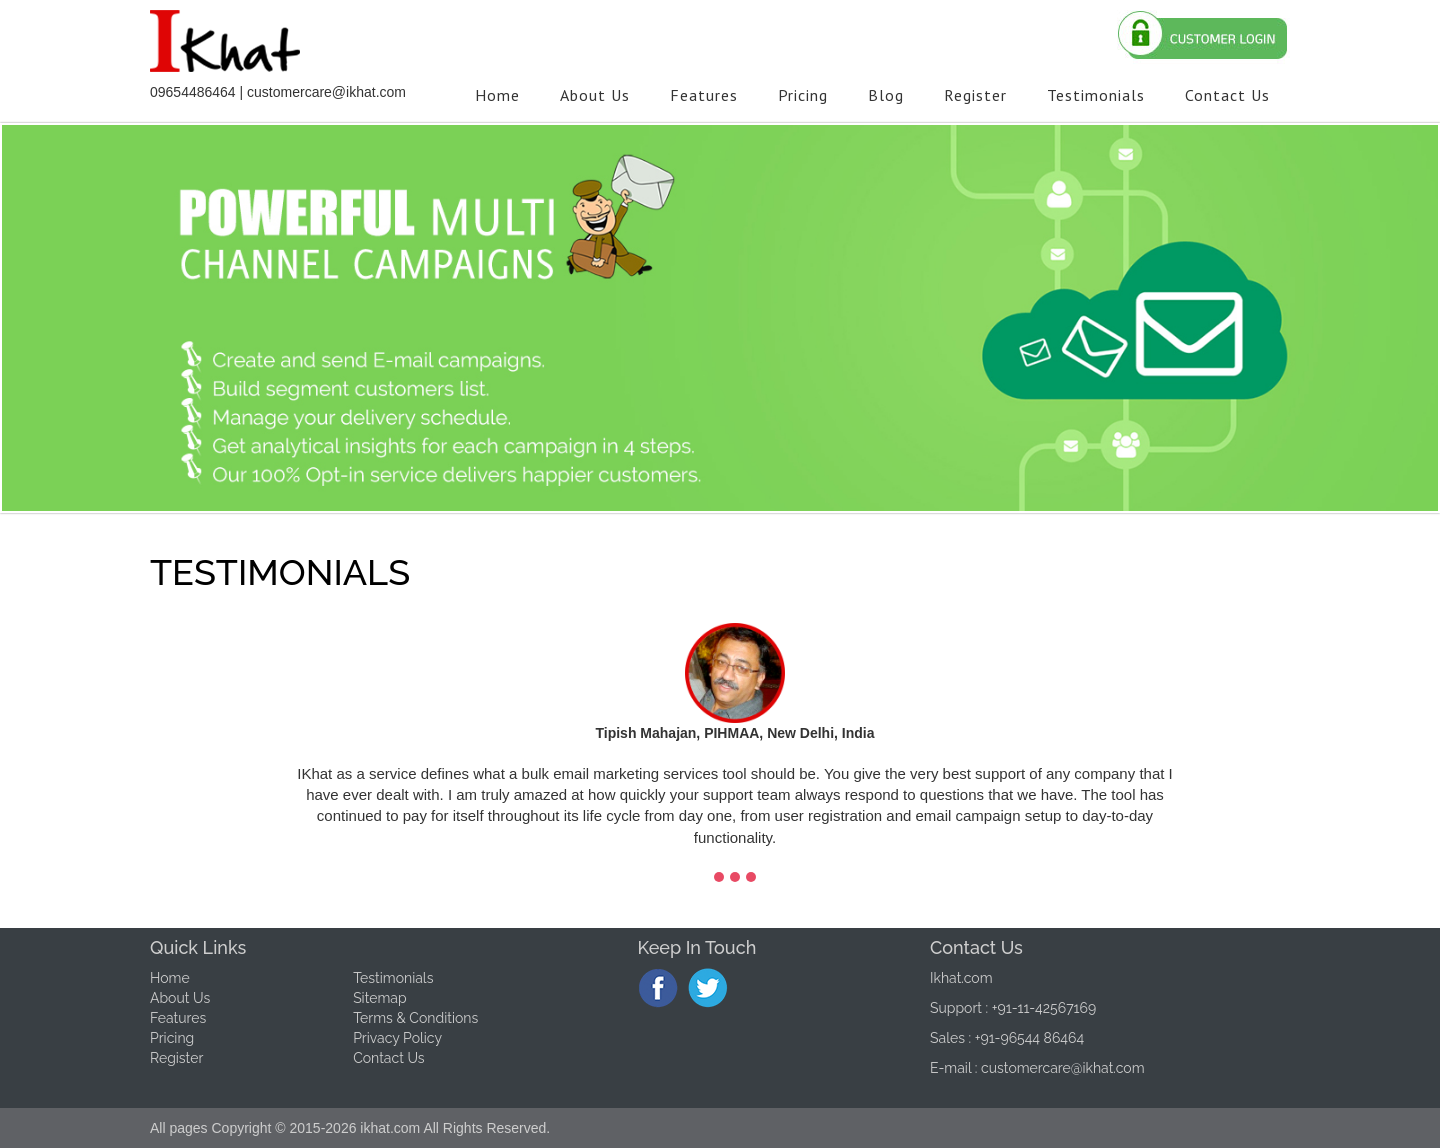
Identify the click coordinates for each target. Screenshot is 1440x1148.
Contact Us (388, 1058)
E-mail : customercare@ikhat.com (1037, 1068)
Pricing (172, 1038)
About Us (180, 998)
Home (170, 978)
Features (178, 1018)
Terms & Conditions (415, 1018)
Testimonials (393, 978)
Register (176, 1058)
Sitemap (379, 998)
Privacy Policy (397, 1038)
